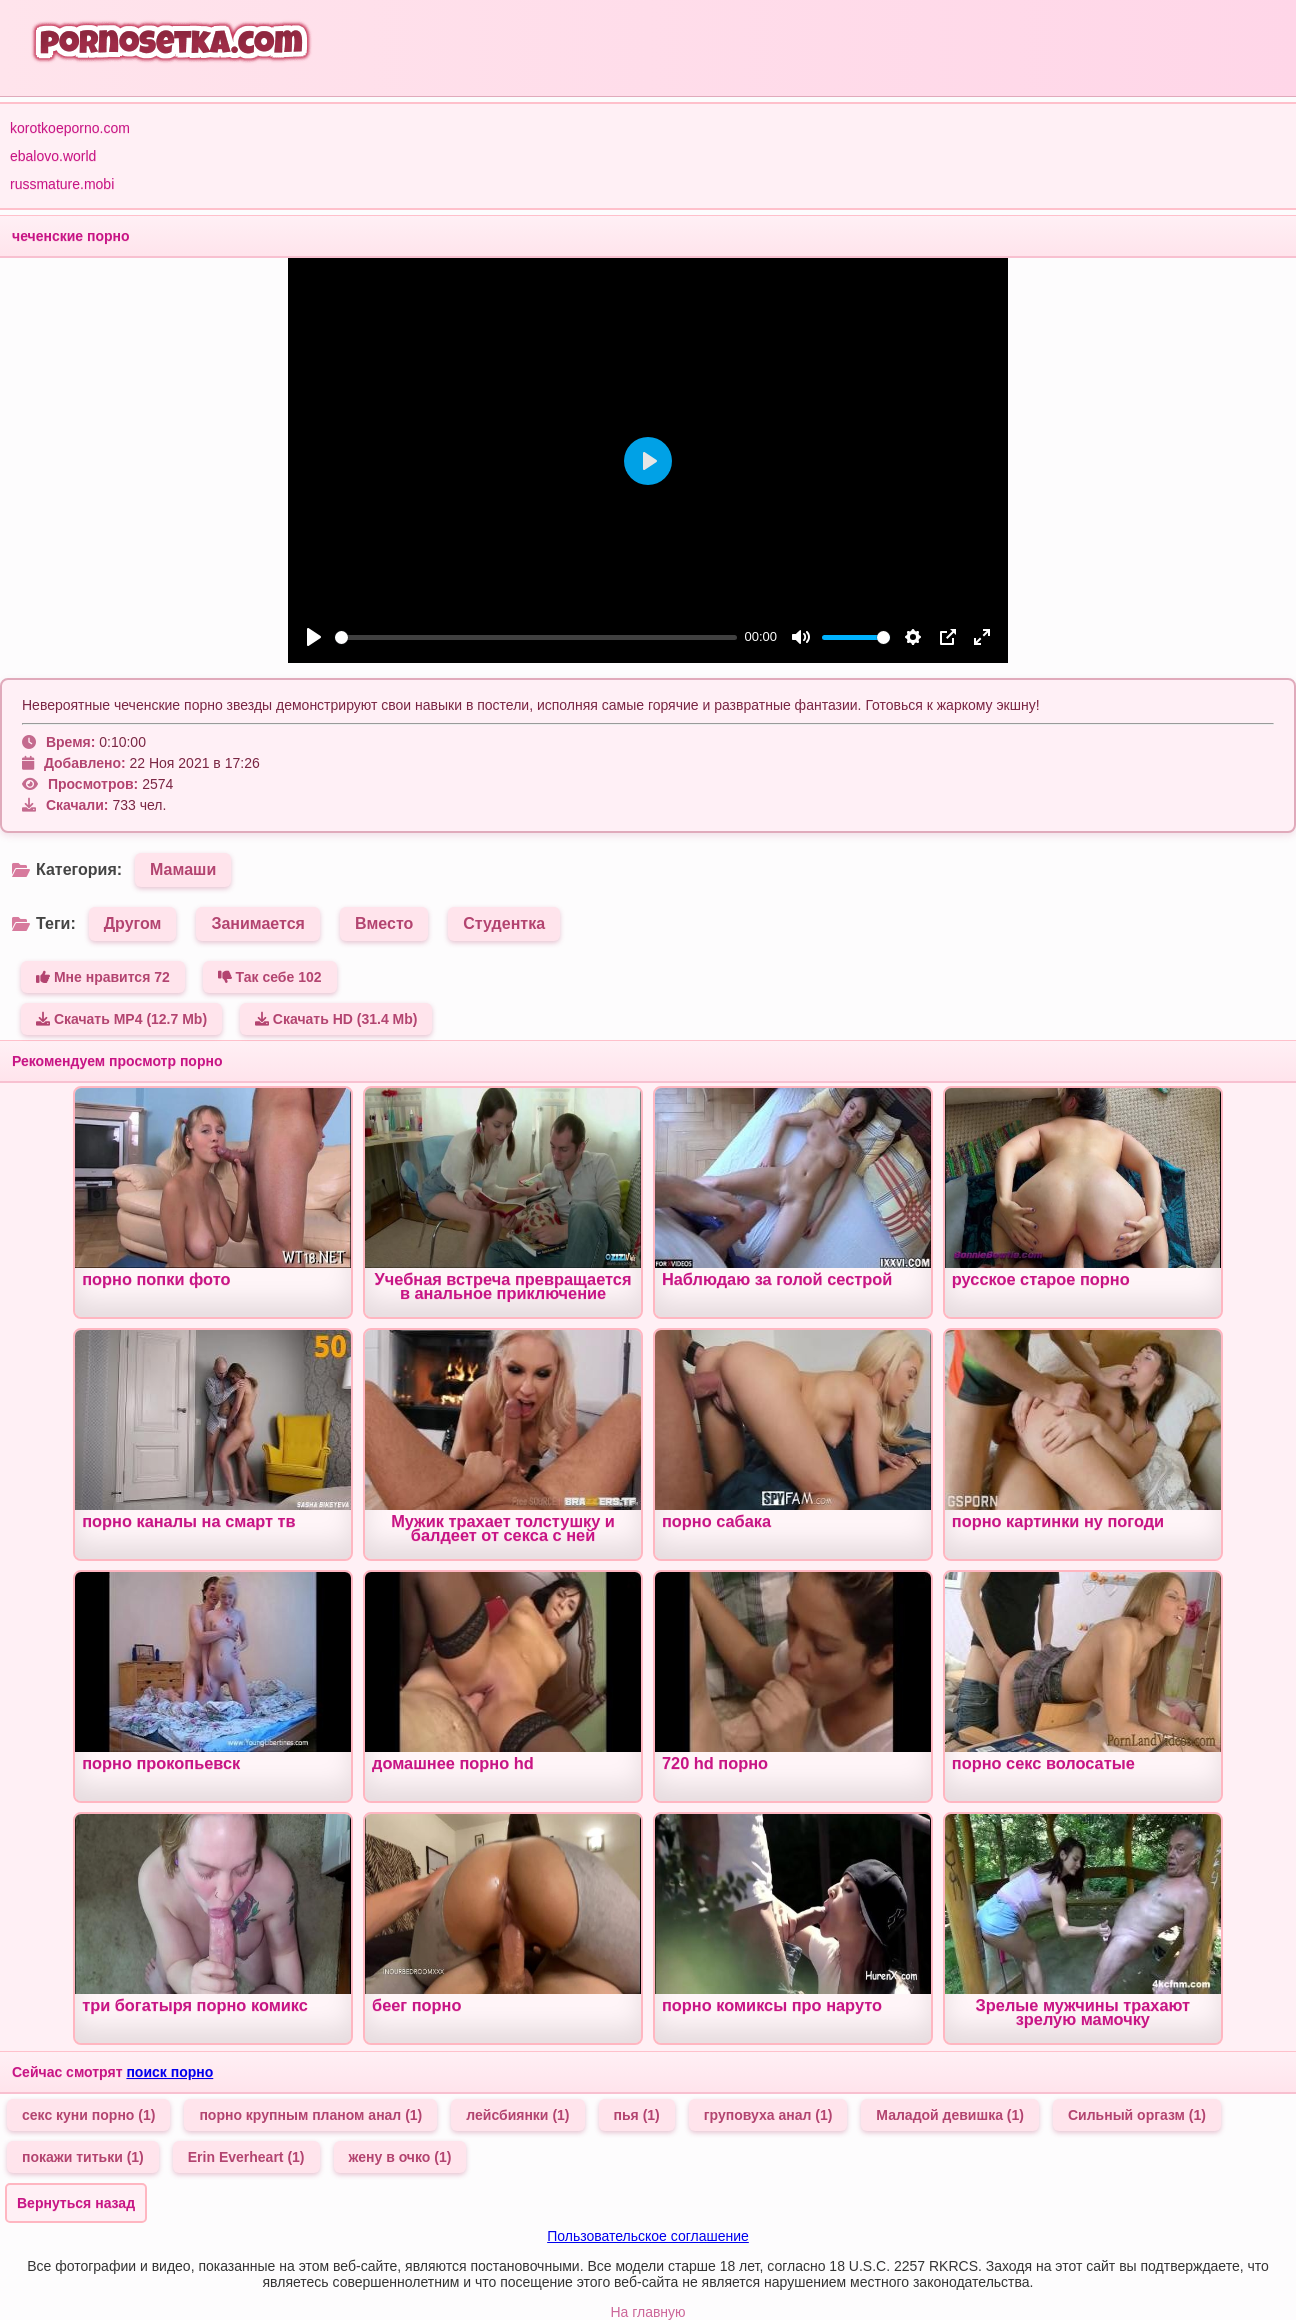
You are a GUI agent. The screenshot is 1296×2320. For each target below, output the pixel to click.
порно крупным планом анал (310, 2115)
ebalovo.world (53, 156)
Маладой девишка (950, 2115)
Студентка (504, 923)
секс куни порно (88, 2115)
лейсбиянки (517, 2115)
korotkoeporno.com (70, 128)
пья (637, 2115)
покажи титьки (83, 2157)
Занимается (258, 923)
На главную (647, 2312)
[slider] (536, 637)
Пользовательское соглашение (648, 2236)
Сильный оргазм (1137, 2115)
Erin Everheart (246, 2157)
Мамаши (183, 869)
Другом (133, 923)
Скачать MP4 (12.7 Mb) (121, 1019)
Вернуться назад (76, 2203)
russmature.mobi (62, 184)
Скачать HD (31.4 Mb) (336, 1019)
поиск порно (169, 2072)
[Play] (314, 637)
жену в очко (400, 2157)
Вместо (384, 923)
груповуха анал (768, 2115)
